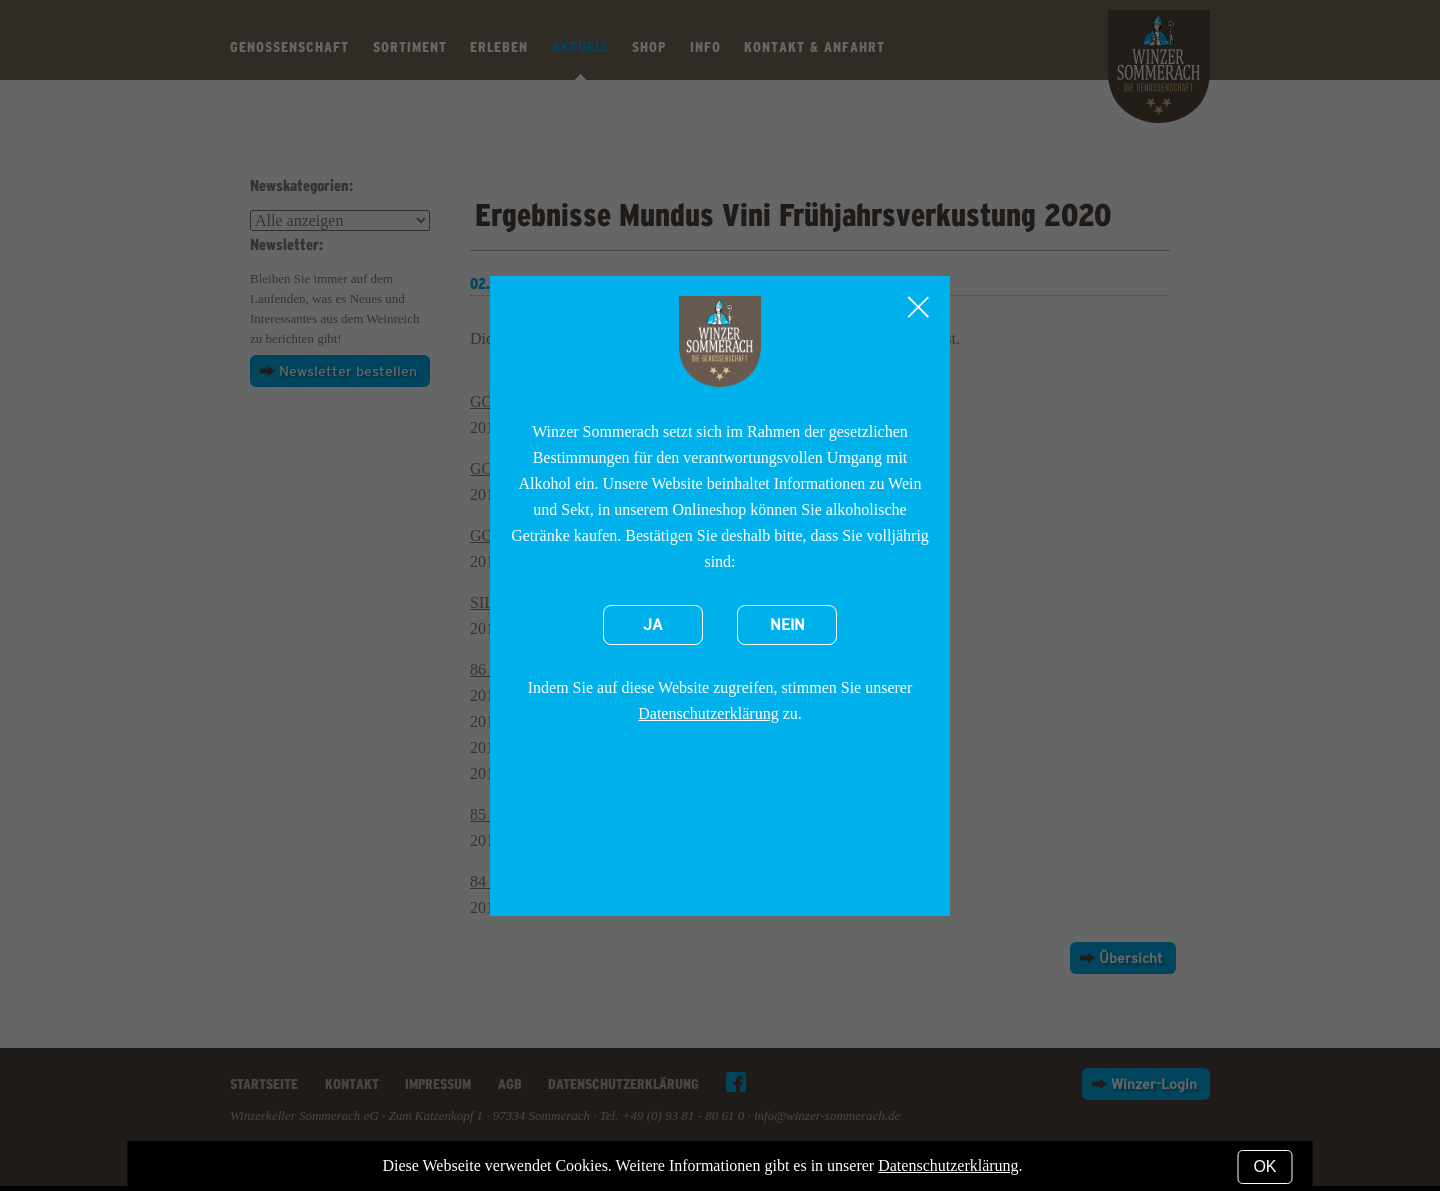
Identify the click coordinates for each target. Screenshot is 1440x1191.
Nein (787, 625)
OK (1264, 1166)
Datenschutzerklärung (708, 713)
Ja (653, 625)
